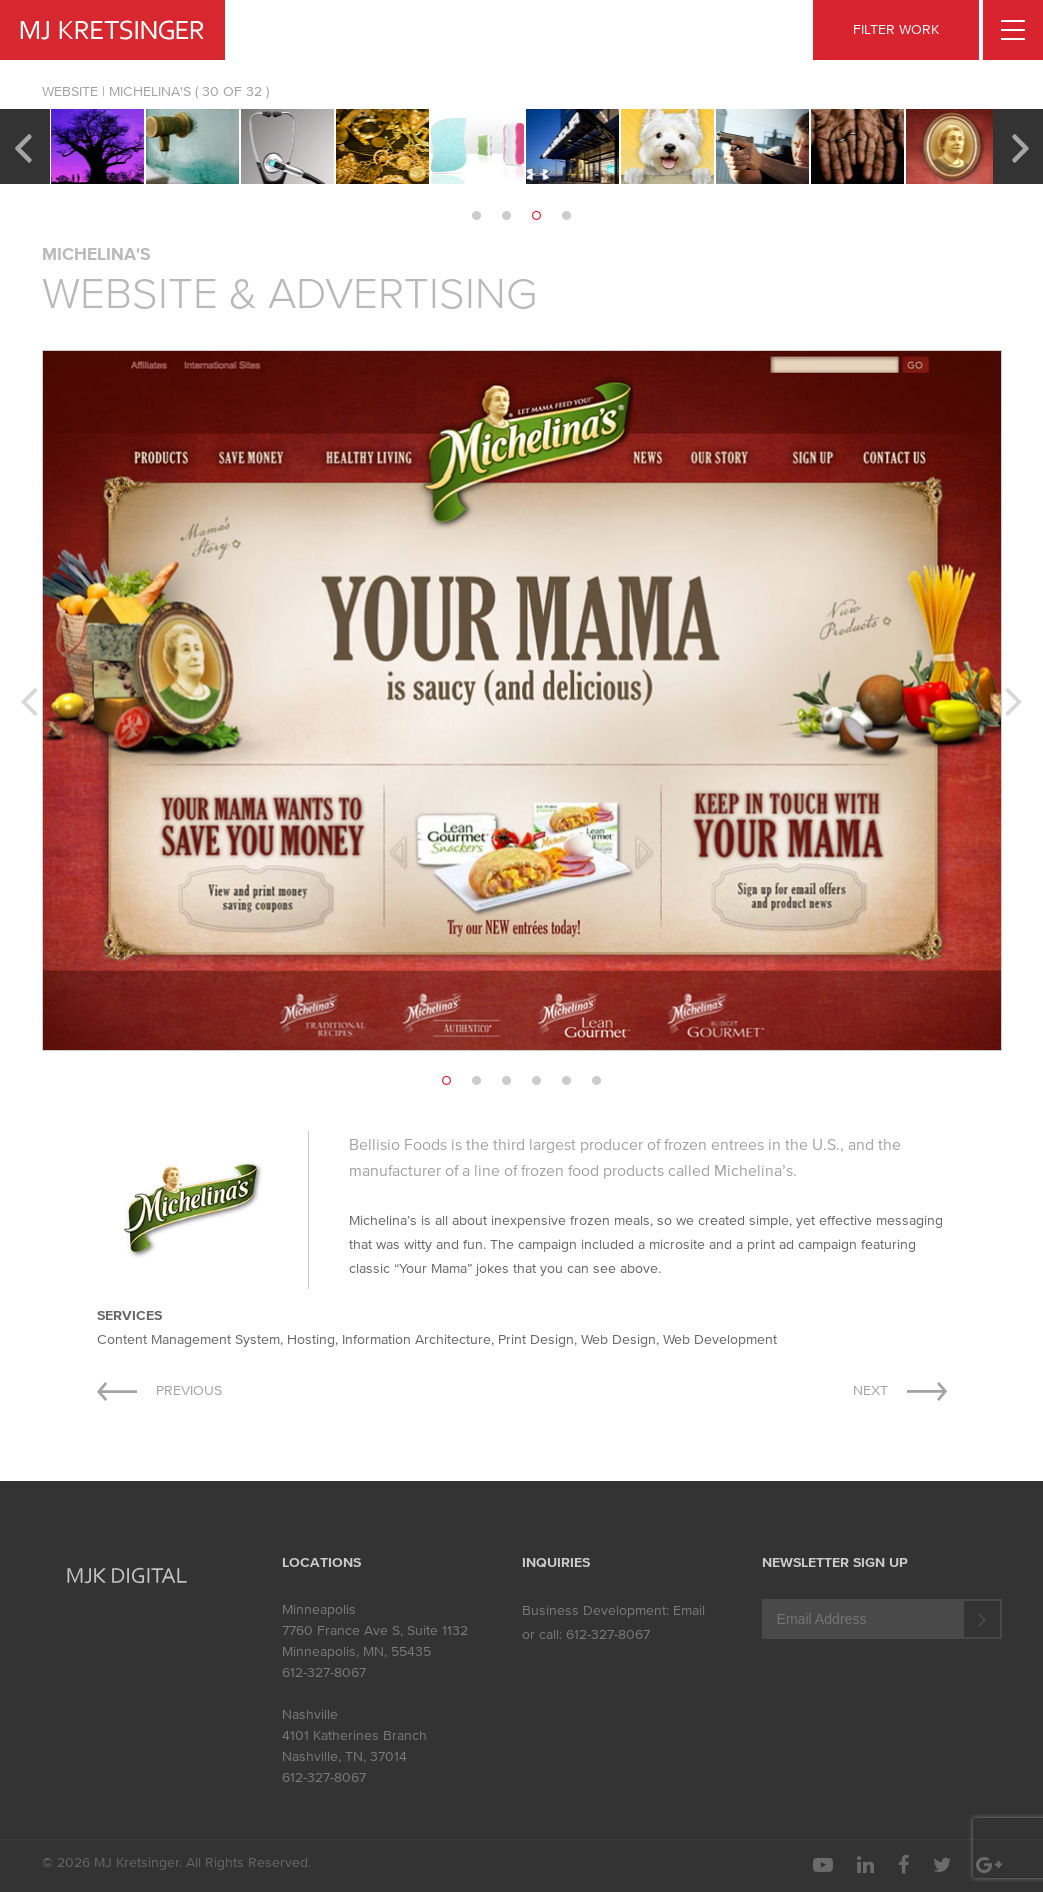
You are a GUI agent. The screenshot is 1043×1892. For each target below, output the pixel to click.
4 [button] (567, 216)
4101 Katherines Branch (354, 1735)
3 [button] (537, 216)
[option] (97, 146)
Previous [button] (22, 146)
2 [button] (507, 216)
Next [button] (1020, 146)
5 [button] (567, 1081)
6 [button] (597, 1081)
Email (689, 1610)
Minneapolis (319, 1609)
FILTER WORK (896, 29)
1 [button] (477, 216)
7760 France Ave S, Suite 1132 (375, 1630)
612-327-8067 (324, 1672)
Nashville (310, 1714)
